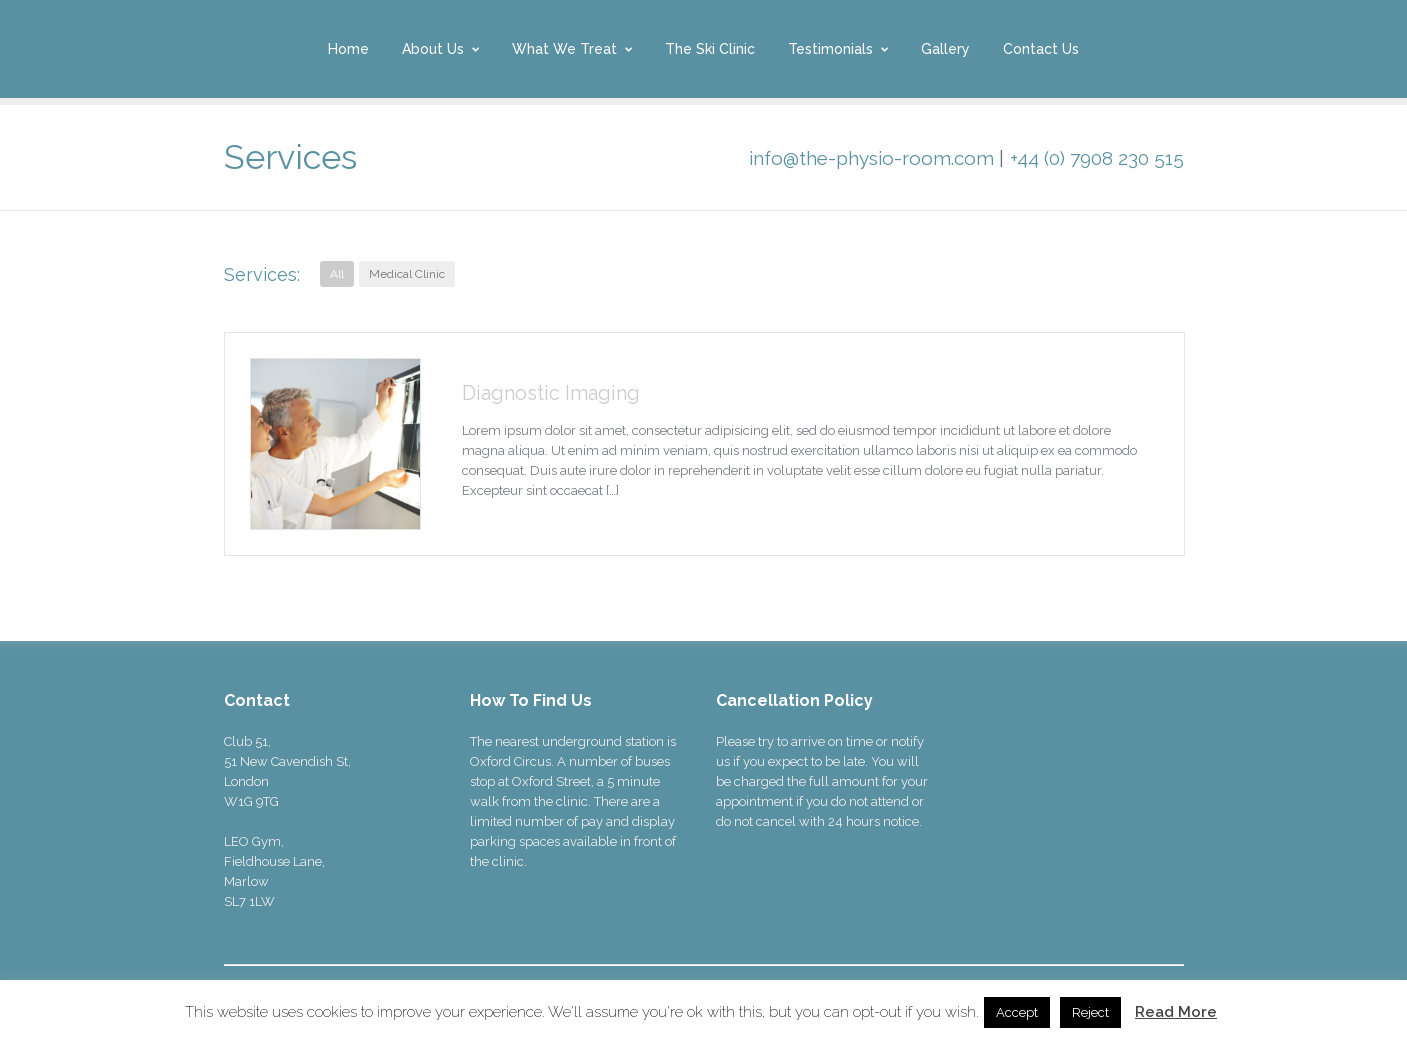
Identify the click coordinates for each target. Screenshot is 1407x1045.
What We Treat (564, 49)
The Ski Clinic (710, 49)
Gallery (945, 49)
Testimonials (830, 49)
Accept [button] (1017, 1012)
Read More (1176, 1012)
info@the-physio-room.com (871, 158)
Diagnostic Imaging (551, 393)
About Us (433, 49)
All (337, 274)
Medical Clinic (407, 274)
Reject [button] (1090, 1012)
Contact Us (1041, 49)
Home (348, 49)
